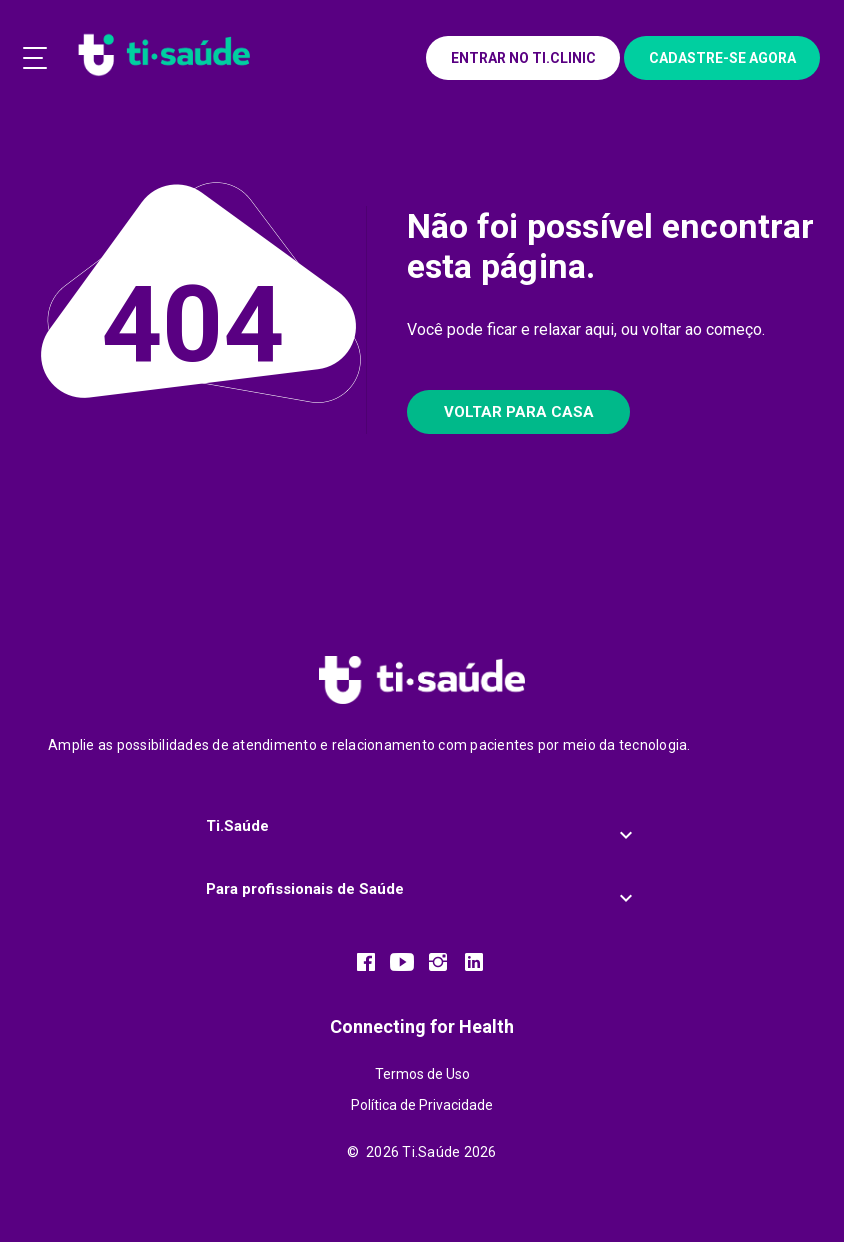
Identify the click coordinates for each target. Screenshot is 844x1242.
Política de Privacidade (422, 1105)
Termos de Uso (422, 1074)
